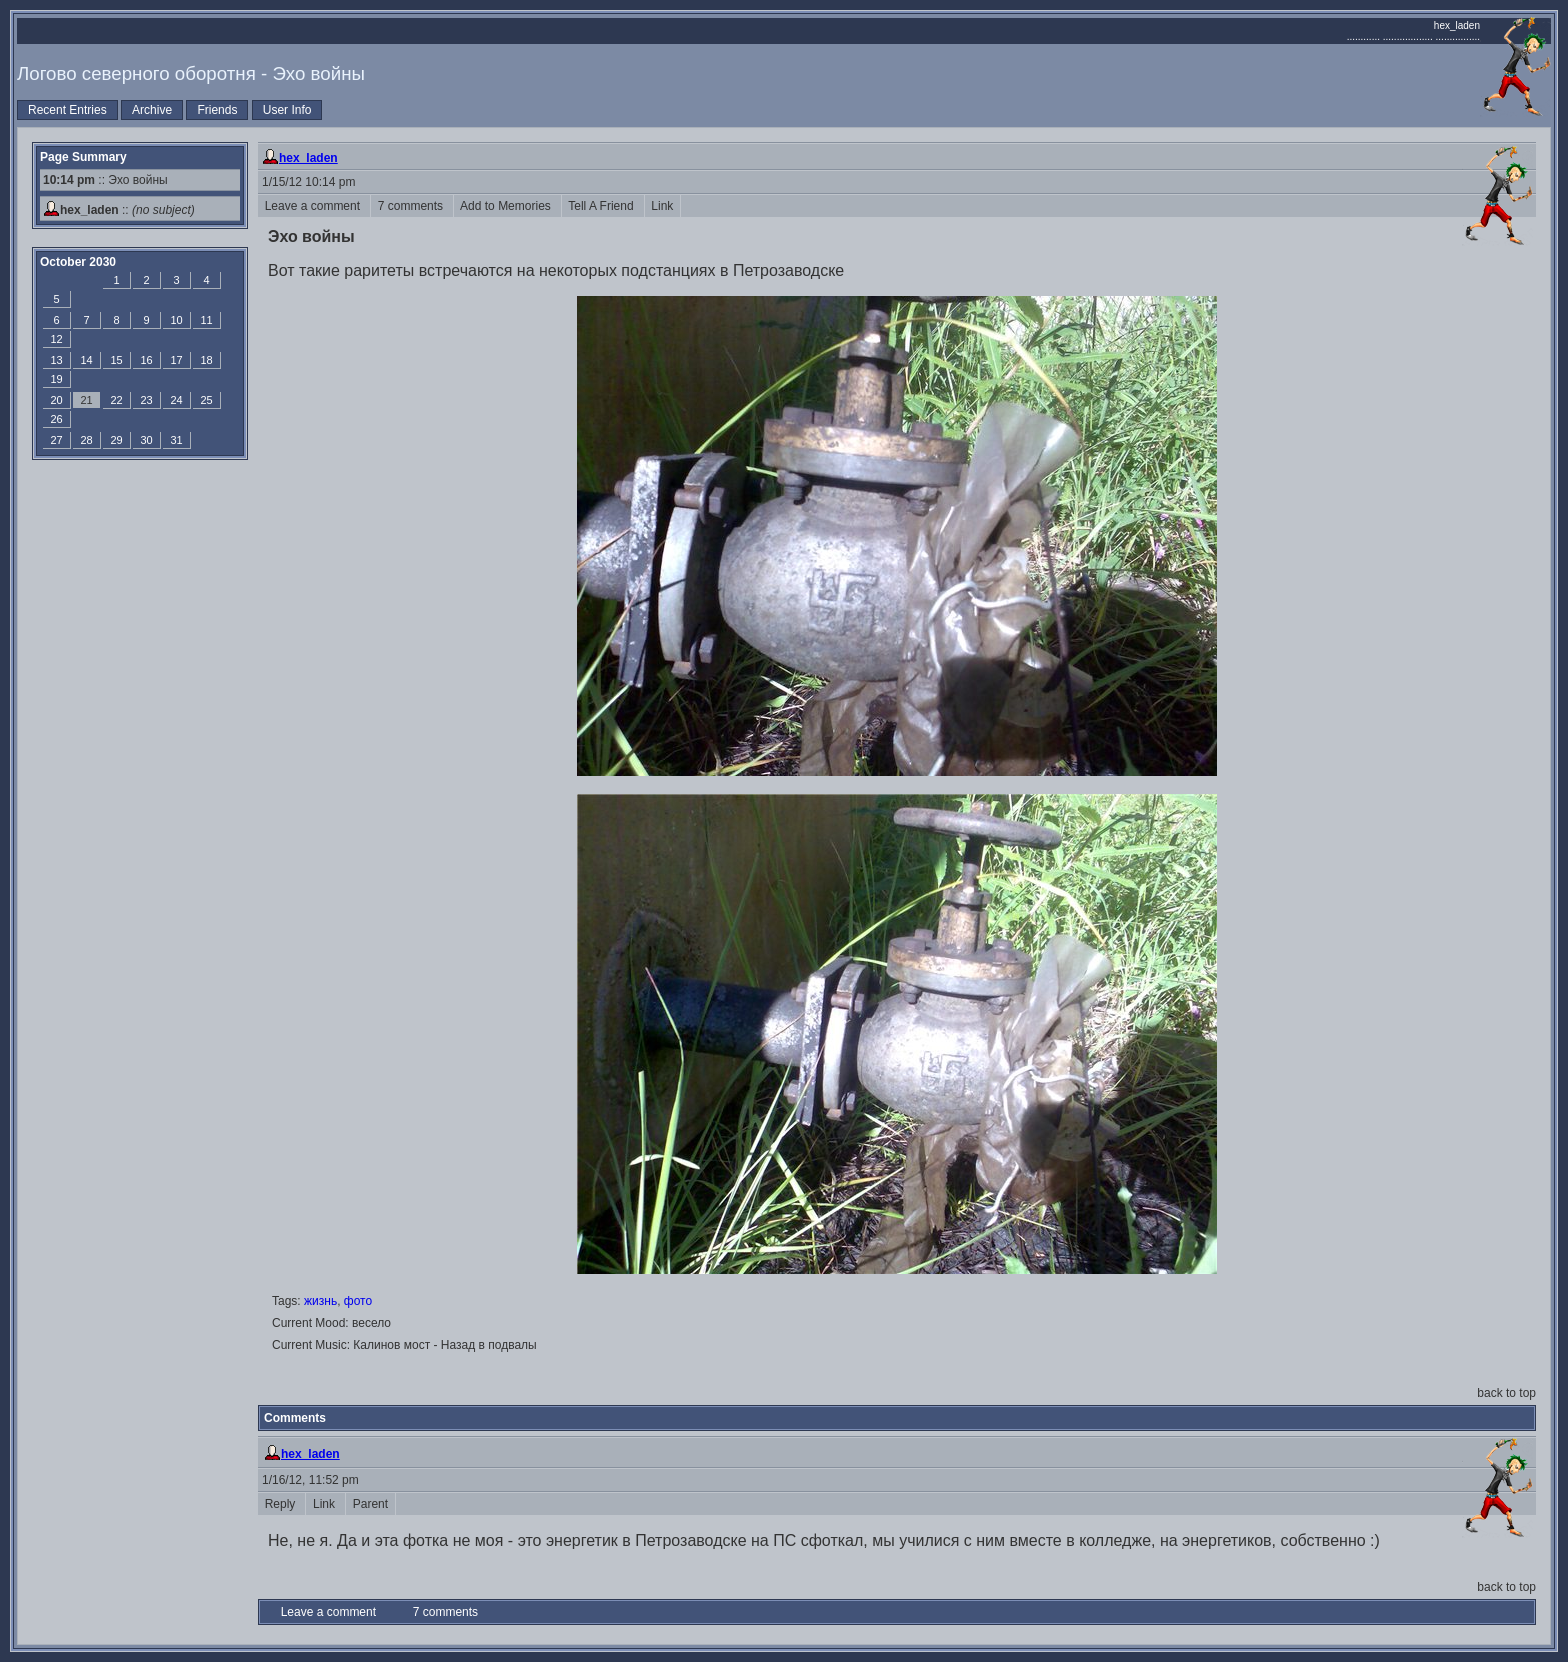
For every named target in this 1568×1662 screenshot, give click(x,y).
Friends (217, 110)
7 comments (412, 206)
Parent (370, 1504)
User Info (287, 110)
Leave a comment (314, 206)
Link (662, 206)
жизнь (320, 1301)
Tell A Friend (603, 206)
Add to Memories (507, 206)
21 (86, 400)
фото (358, 1301)
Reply (281, 1504)
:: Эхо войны (105, 180)
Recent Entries (67, 110)
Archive (152, 110)
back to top (1506, 1393)
